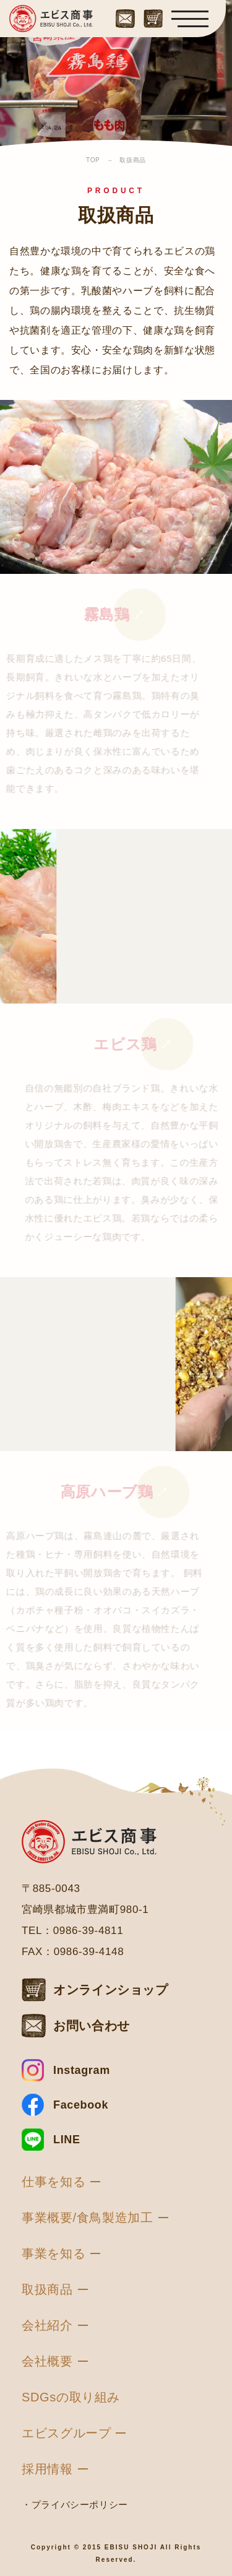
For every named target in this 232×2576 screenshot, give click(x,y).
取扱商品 (47, 2289)
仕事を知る (53, 2181)
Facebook (80, 2105)
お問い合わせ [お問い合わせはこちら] (91, 2025)
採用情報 (47, 2469)
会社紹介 (47, 2325)
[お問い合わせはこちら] (125, 16)
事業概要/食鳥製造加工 (87, 2217)
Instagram (81, 2070)
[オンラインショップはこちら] (153, 16)
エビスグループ (66, 2433)
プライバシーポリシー (80, 2504)
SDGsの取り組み (71, 2397)
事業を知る (53, 2253)
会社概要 (47, 2361)
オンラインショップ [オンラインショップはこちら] (110, 1990)
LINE (66, 2139)
